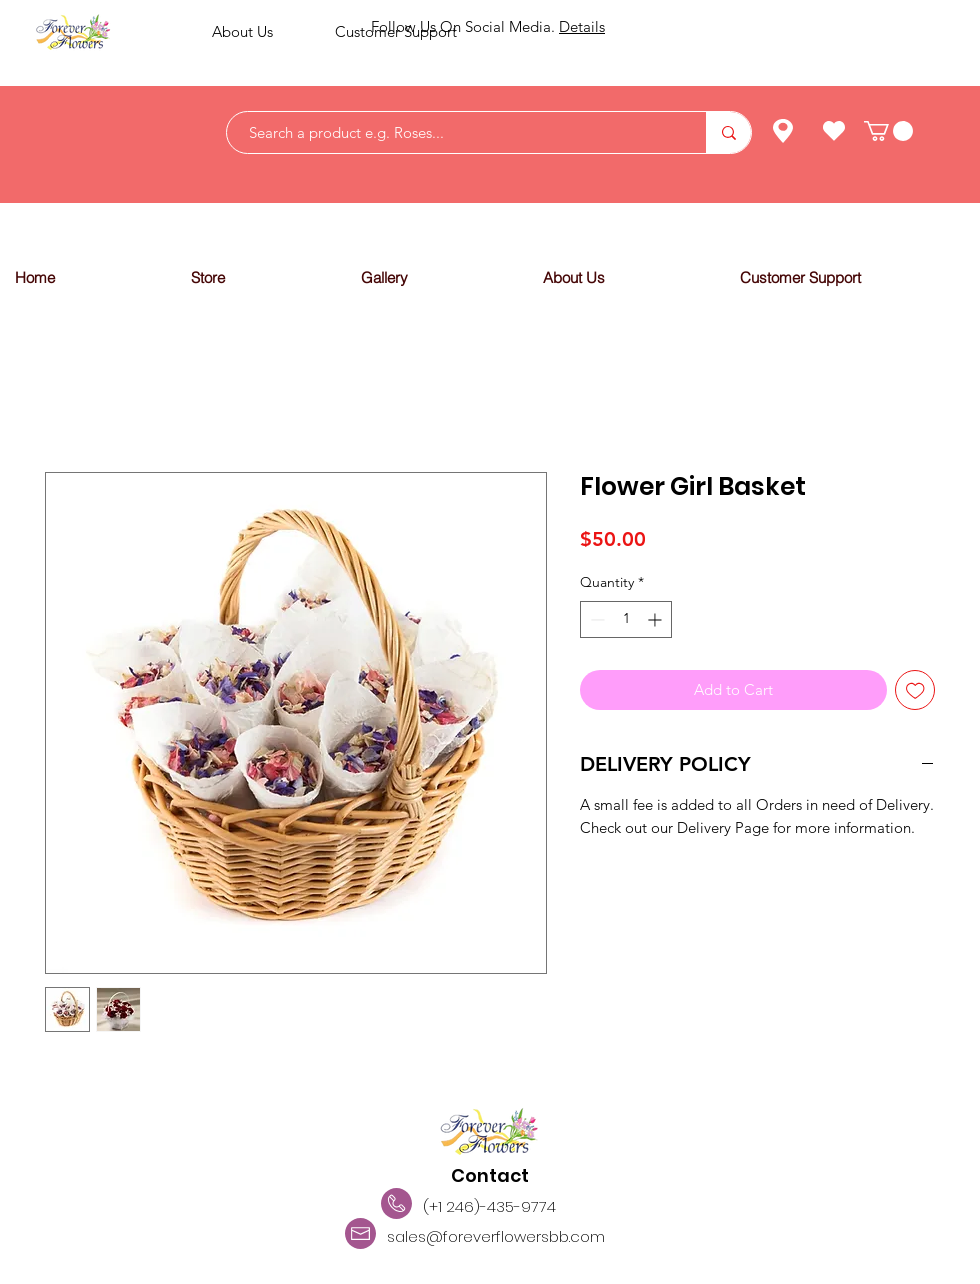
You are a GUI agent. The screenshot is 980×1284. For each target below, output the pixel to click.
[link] (888, 131)
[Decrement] (595, 619)
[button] (260, 278)
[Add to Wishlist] (915, 690)
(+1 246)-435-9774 (489, 1206)
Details (582, 26)
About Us (242, 31)
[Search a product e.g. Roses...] (456, 132)
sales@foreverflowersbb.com (496, 1236)
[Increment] (656, 619)
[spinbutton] (626, 619)
